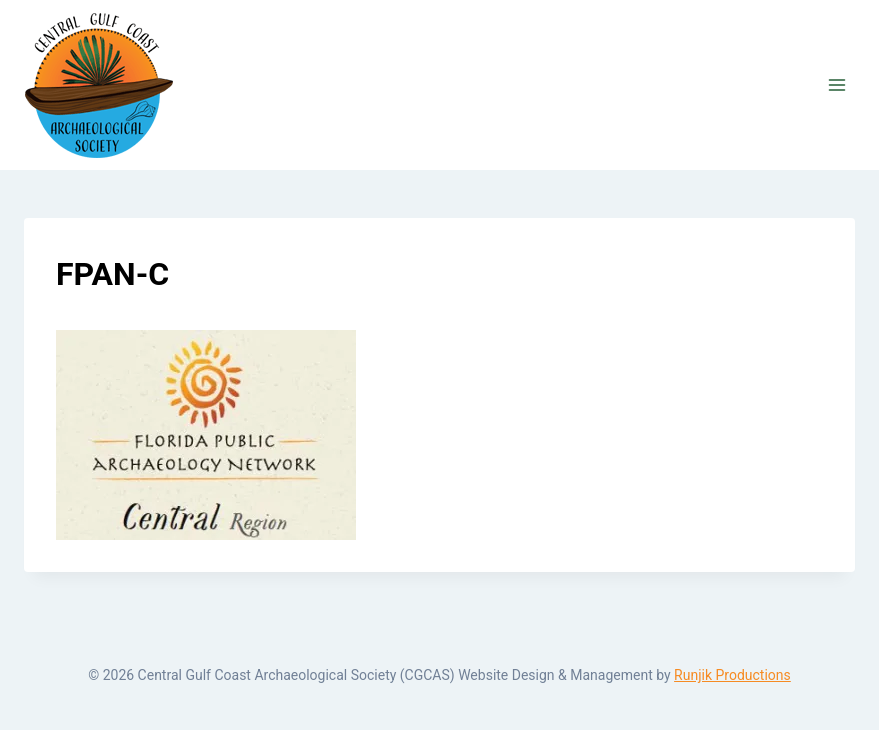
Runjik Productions (732, 675)
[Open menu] (836, 84)
